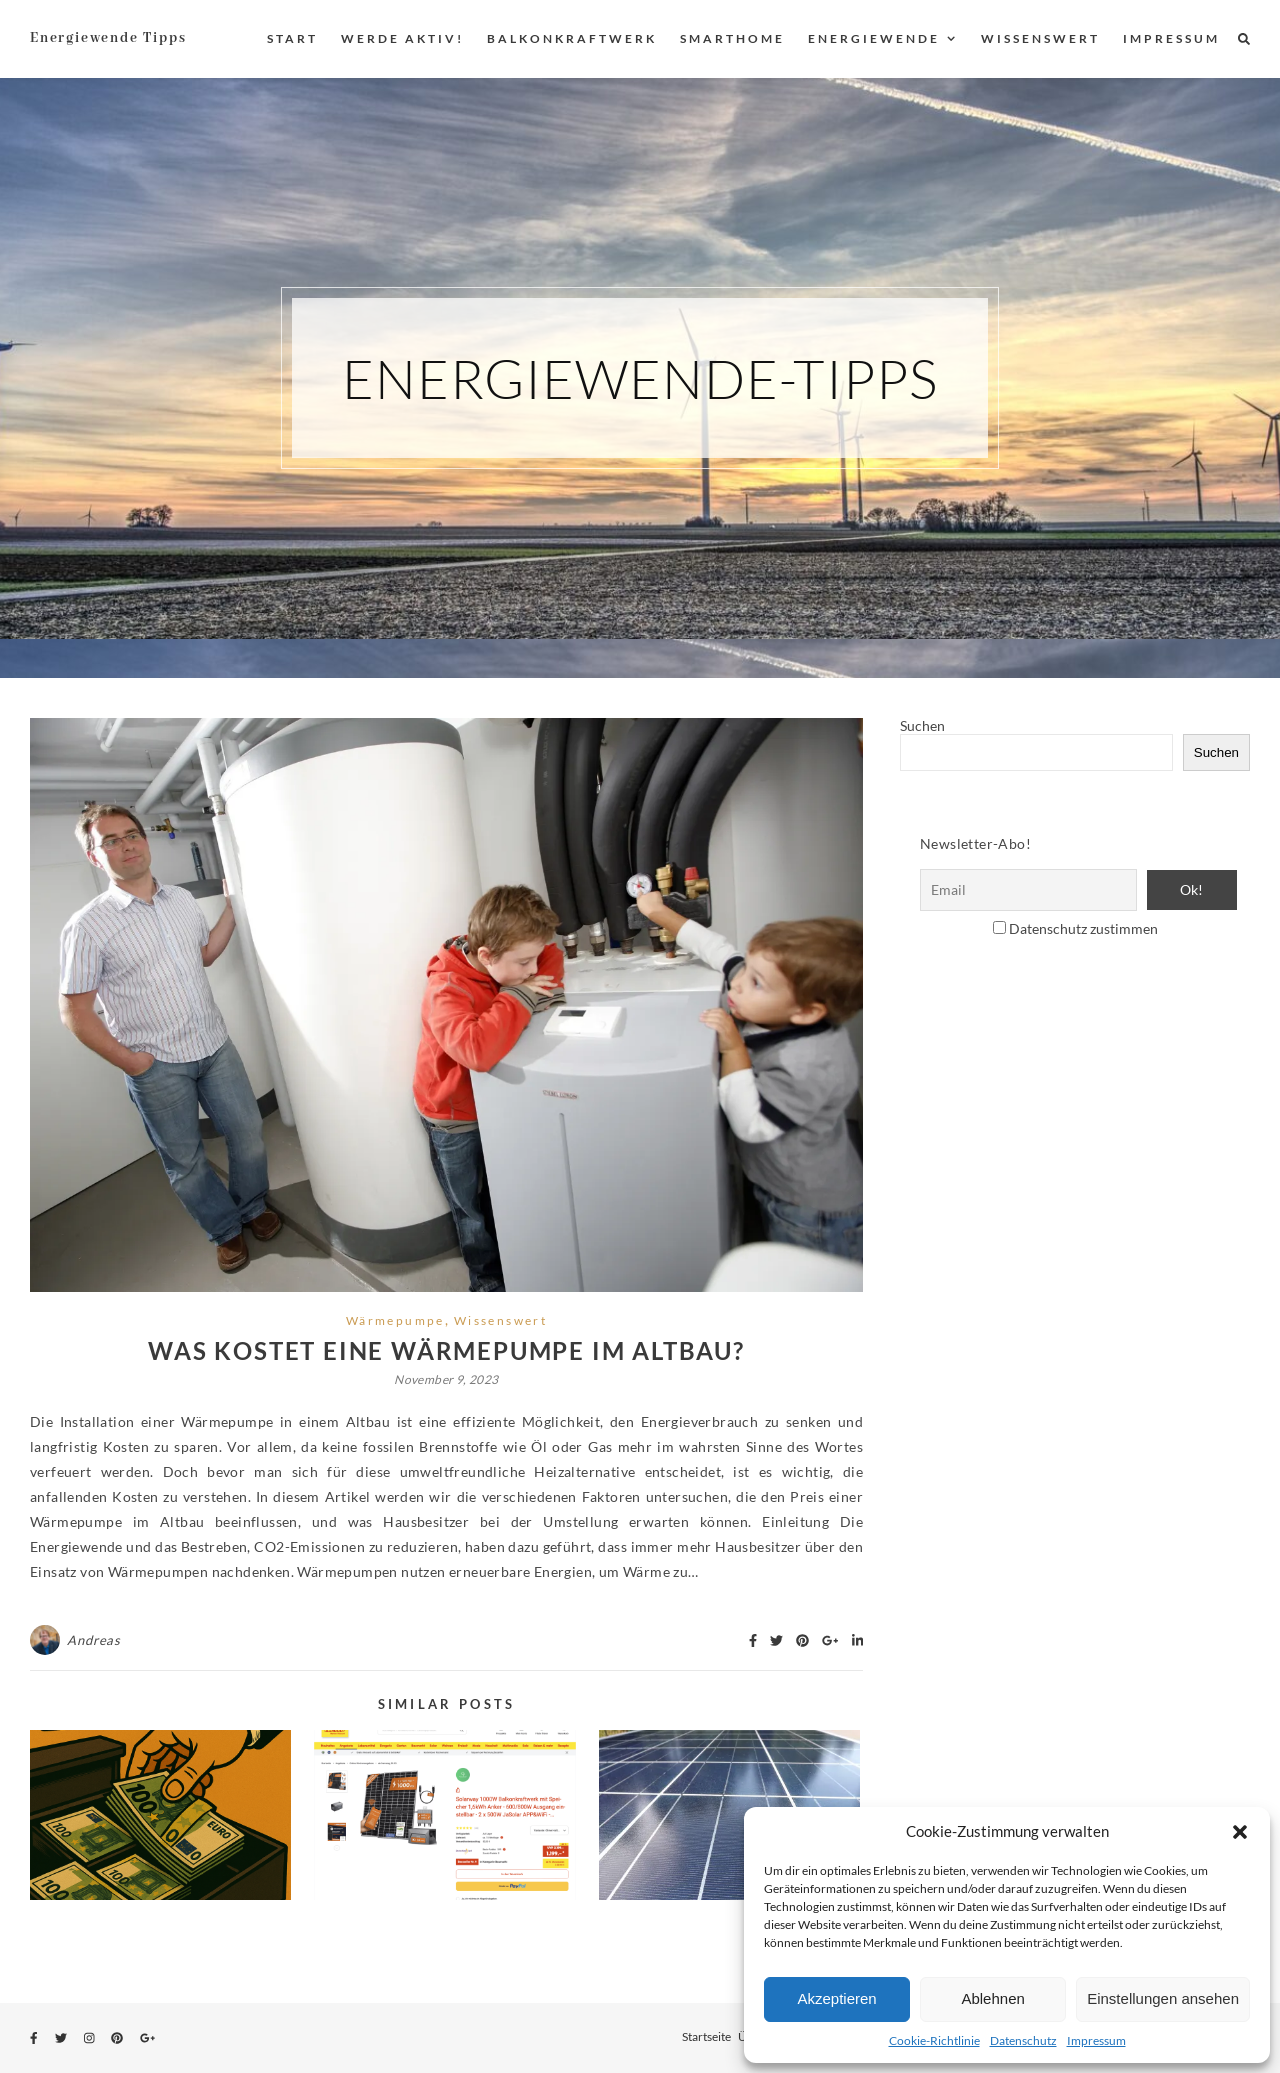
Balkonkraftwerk (572, 38)
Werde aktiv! (402, 38)
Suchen (922, 725)
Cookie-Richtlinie (934, 2040)
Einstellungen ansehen (1163, 1998)
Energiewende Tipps (108, 38)
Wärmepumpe (395, 1320)
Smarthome (732, 38)
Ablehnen (992, 1998)
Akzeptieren (836, 1998)
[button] (1240, 1832)
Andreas (94, 1640)
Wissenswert (1040, 38)
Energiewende (874, 38)
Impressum (1096, 2040)
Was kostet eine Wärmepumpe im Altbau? (446, 1350)
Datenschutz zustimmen (1083, 928)
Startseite (706, 2036)
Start (292, 38)
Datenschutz (1023, 2040)
